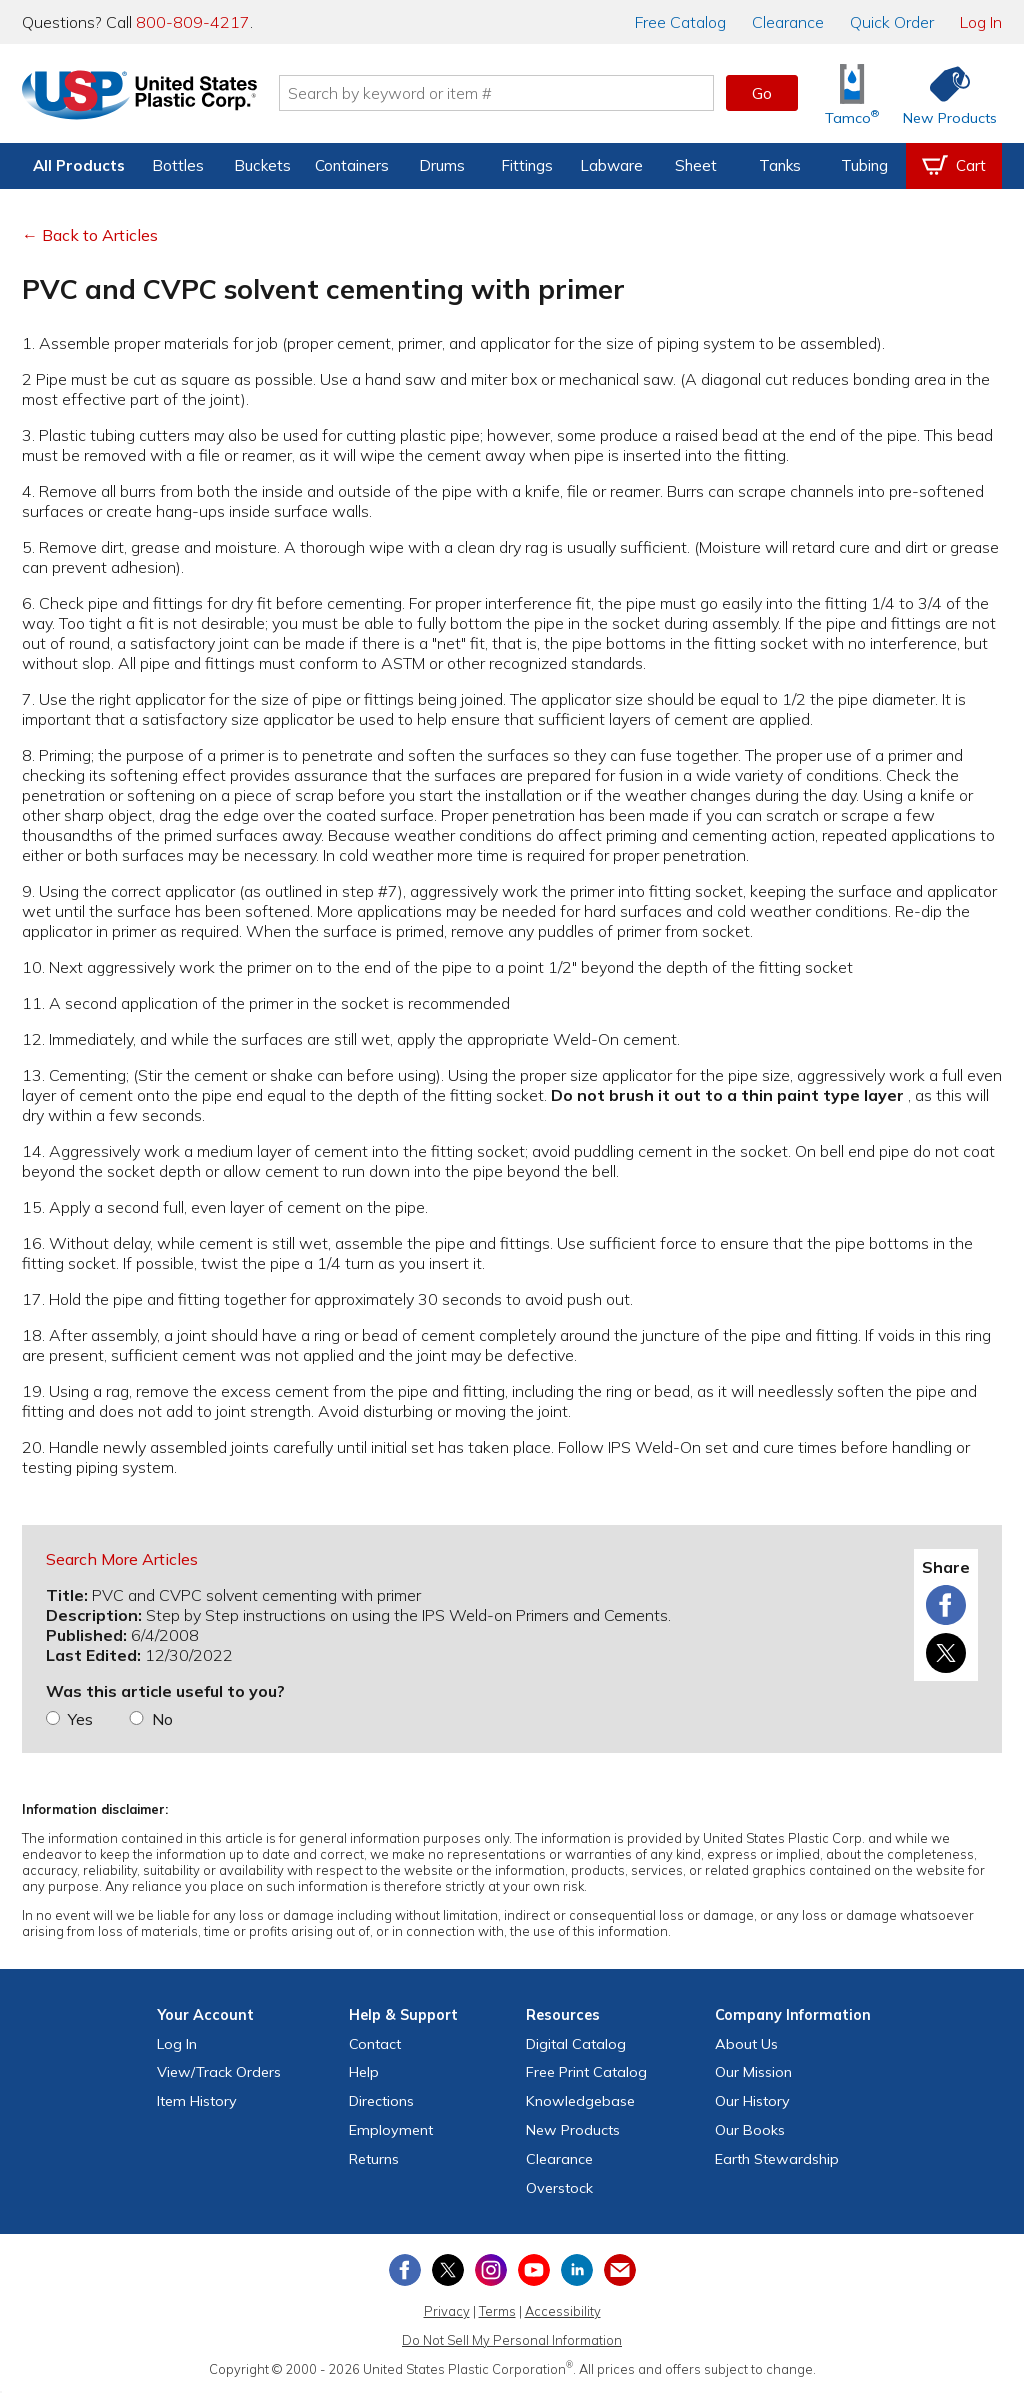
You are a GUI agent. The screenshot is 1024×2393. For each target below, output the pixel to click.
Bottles (178, 165)
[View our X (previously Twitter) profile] (448, 2270)
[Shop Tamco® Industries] (852, 93)
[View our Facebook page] (405, 2270)
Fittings (527, 165)
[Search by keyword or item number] (497, 93)
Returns (374, 2159)
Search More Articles (122, 1559)
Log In (981, 22)
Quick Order (892, 22)
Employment (391, 2130)
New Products (573, 2130)
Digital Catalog (576, 2044)
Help (364, 2072)
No (162, 1719)
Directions (381, 2101)
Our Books (750, 2130)
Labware (611, 165)
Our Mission (753, 2072)
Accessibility (563, 2311)
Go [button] (762, 93)
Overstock (559, 2188)
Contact (375, 2044)
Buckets (262, 165)
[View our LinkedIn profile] (577, 2270)
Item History (197, 2101)
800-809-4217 (193, 22)
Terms (497, 2311)
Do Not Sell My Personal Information (512, 2340)
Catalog (680, 22)
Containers (352, 165)
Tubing (864, 165)
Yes (80, 1719)
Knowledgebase (580, 2101)
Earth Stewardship (777, 2159)
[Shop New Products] (943, 93)
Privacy (447, 2311)
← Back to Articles (90, 235)
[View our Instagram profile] (491, 2270)
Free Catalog (586, 2072)
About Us (746, 2044)
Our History (752, 2101)
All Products (79, 165)
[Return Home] (140, 97)
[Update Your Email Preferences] (620, 2270)
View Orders (219, 2072)
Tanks (780, 165)
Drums (442, 165)
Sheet (696, 165)
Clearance (788, 22)
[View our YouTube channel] (534, 2270)
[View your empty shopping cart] (954, 166)
